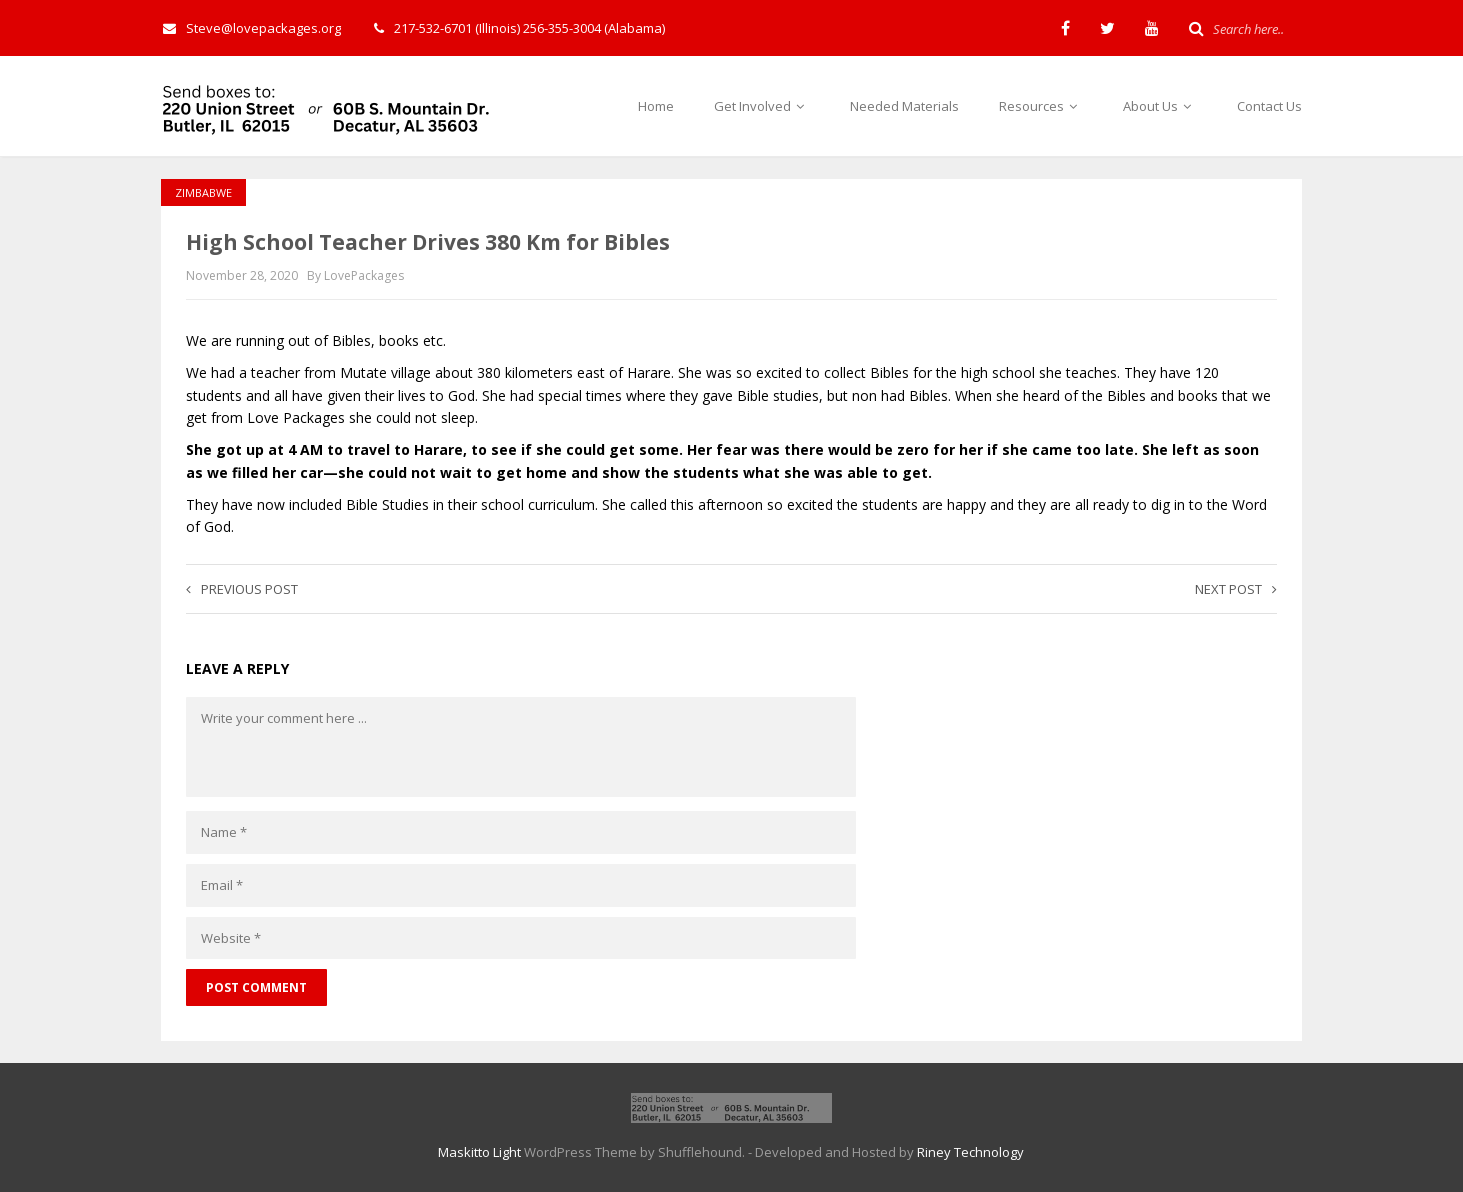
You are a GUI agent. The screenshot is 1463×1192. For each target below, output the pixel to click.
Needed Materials (904, 106)
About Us (1160, 106)
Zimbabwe (203, 192)
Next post (1236, 589)
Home (656, 106)
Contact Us (1269, 106)
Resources (1041, 106)
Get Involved (762, 106)
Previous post (242, 589)
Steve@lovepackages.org (252, 28)
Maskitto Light (479, 1152)
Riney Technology (970, 1152)
